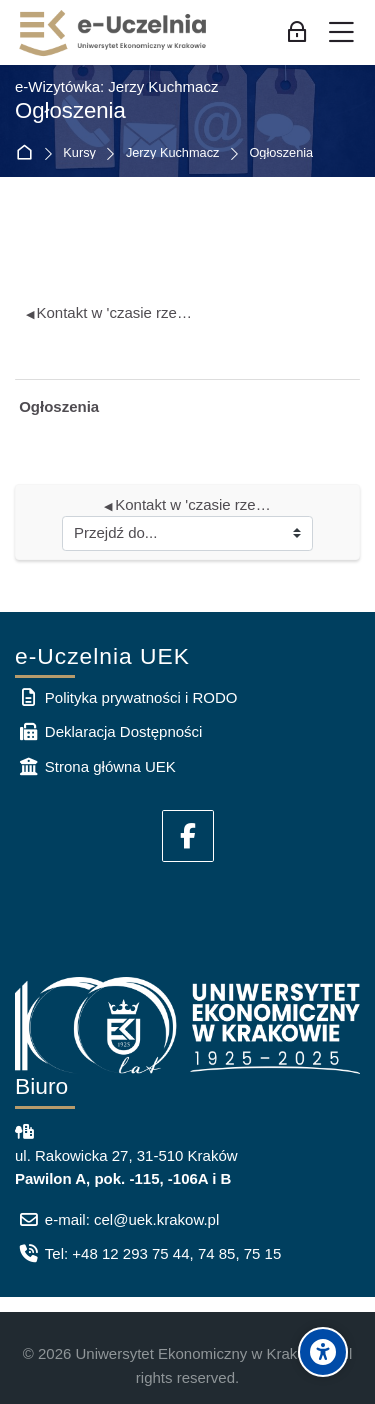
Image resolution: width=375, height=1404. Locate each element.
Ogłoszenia (281, 153)
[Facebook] (188, 836)
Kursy (79, 153)
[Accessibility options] (323, 1352)
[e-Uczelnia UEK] (114, 33)
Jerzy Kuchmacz (173, 153)
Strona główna (28, 153)
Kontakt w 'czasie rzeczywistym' (111, 312)
